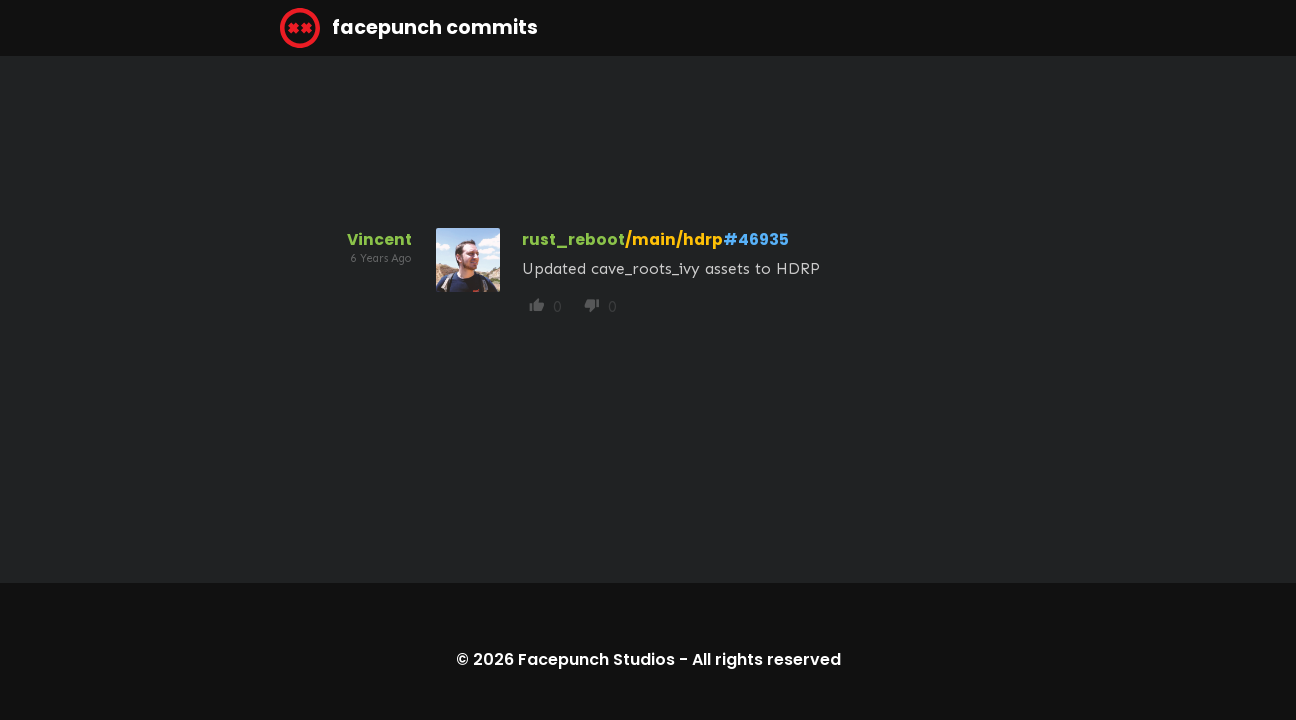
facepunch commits (409, 28)
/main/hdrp (674, 239)
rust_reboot (573, 239)
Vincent (379, 239)
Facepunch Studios (596, 659)
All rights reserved (766, 659)
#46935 (756, 239)
